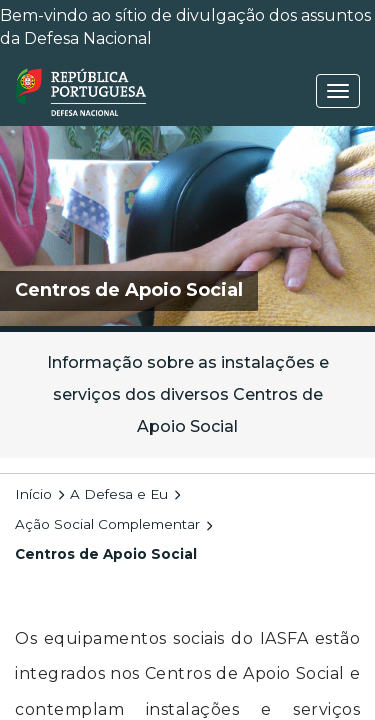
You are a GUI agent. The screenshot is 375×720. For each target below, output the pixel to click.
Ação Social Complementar (107, 524)
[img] (187, 226)
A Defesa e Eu (119, 494)
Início (33, 494)
